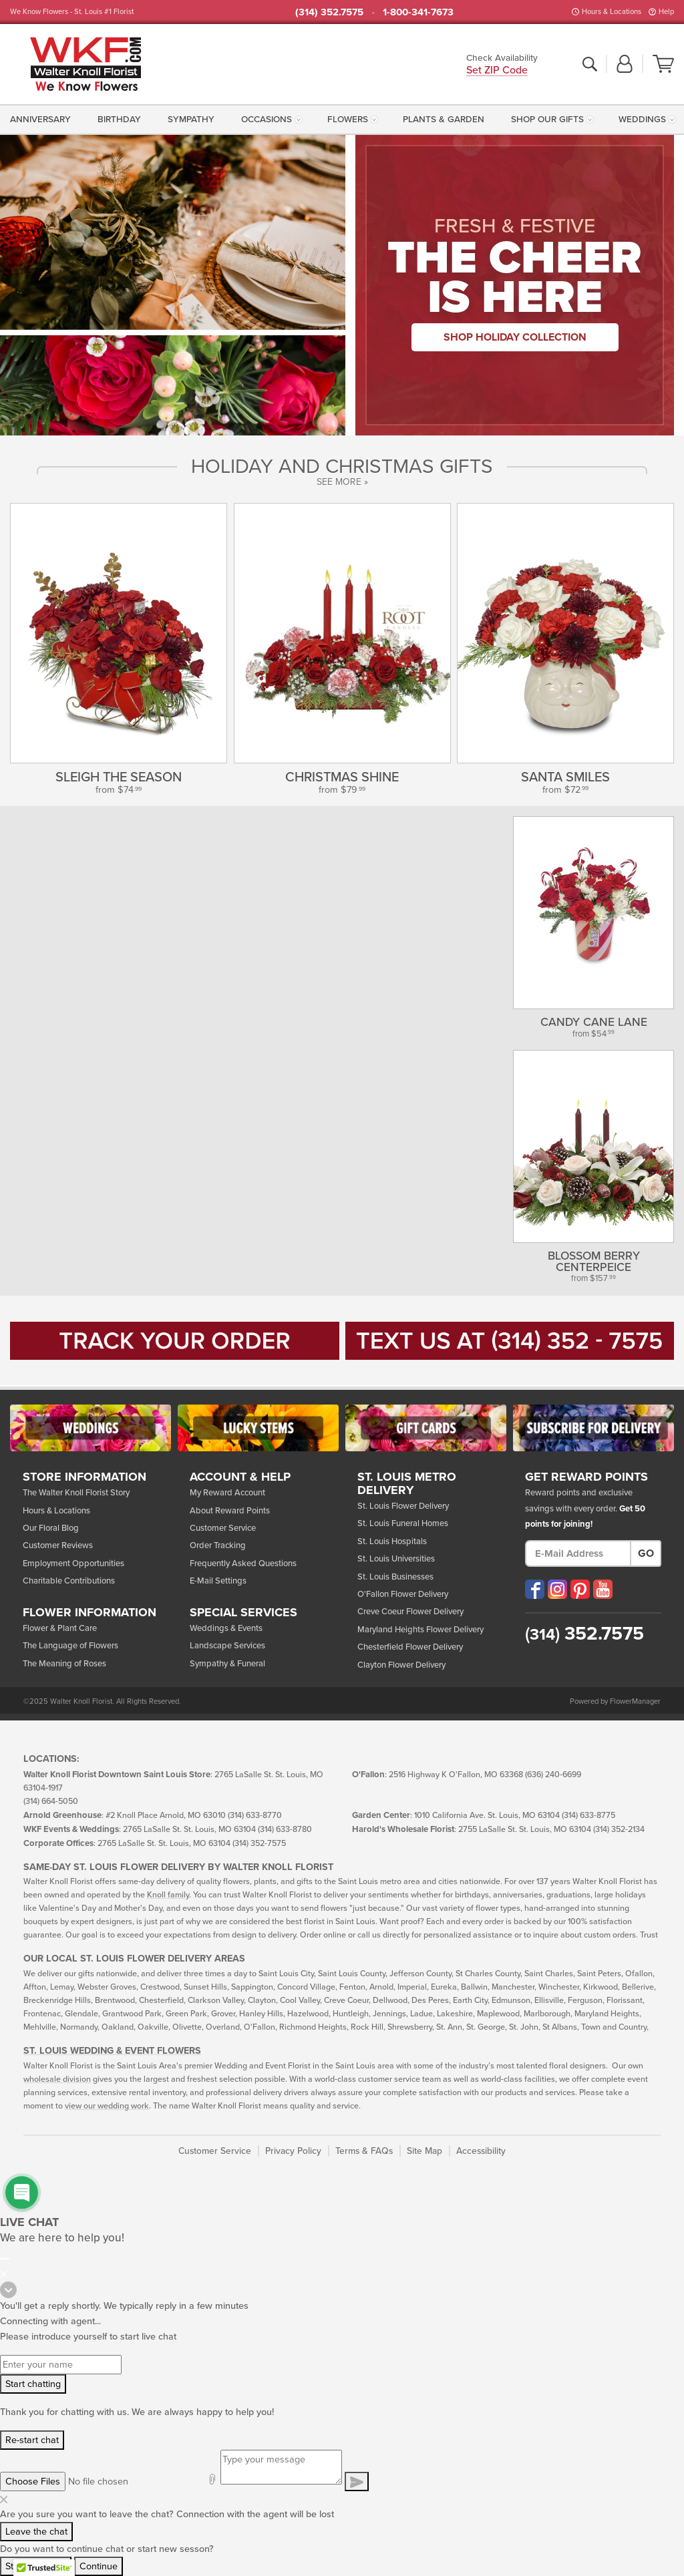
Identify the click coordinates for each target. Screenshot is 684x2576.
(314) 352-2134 (619, 1830)
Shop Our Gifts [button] (547, 119)
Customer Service (223, 1528)
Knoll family (168, 1895)
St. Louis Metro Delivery (406, 1484)
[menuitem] (42, 119)
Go (646, 1553)
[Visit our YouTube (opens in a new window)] (603, 1589)
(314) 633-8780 (285, 1830)
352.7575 (584, 1633)
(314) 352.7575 (329, 12)
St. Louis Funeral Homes (402, 1523)
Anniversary (40, 119)
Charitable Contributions (69, 1581)
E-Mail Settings (218, 1581)
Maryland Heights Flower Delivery (420, 1629)
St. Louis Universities (396, 1558)
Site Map (424, 2151)
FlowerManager (635, 1701)
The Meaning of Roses (64, 1663)
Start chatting (33, 2384)
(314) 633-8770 (255, 1816)
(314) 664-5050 (50, 1802)
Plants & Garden (443, 119)
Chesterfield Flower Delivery (410, 1647)
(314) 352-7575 (259, 1844)
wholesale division (57, 2079)
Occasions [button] (266, 119)
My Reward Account (227, 1492)
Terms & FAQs (364, 2151)
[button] (625, 65)
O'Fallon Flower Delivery (402, 1594)
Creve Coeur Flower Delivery (410, 1611)
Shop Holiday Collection (515, 337)
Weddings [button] (642, 119)
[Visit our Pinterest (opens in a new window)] (580, 1589)
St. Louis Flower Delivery (403, 1506)
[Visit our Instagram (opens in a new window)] (557, 1589)
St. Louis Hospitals (392, 1541)
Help (666, 11)
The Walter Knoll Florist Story (76, 1492)
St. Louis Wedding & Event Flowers (112, 2050)
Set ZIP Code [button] (497, 71)
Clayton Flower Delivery (401, 1665)
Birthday (119, 119)
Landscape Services (227, 1645)
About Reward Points (230, 1510)
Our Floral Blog (51, 1528)
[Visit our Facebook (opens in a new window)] (534, 1589)
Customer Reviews (58, 1545)
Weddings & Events (226, 1628)
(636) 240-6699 (553, 1775)
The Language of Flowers (70, 1645)
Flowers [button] (347, 119)
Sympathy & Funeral (227, 1663)
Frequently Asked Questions (243, 1563)
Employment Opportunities (73, 1563)
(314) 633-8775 (588, 1816)
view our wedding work (107, 2106)
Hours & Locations (611, 11)
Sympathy (191, 119)
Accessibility (481, 2151)
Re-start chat (32, 2440)
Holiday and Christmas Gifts (342, 467)
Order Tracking (218, 1545)
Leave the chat (36, 2531)
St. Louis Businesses (395, 1577)
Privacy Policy (293, 2151)
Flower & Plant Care (60, 1628)
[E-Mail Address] (578, 1553)
